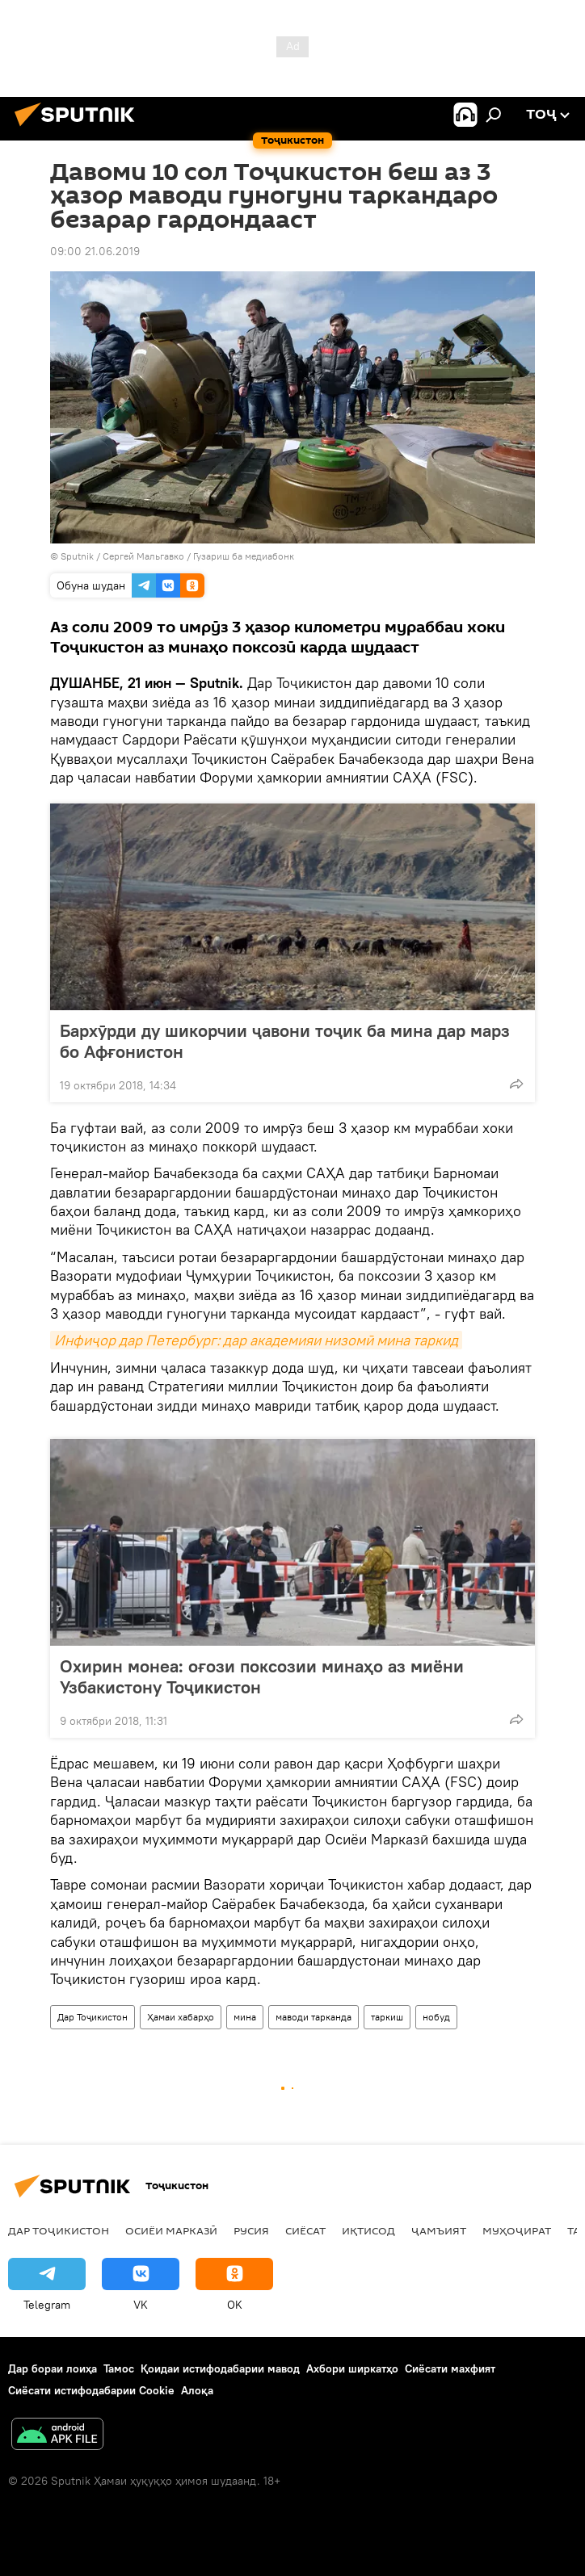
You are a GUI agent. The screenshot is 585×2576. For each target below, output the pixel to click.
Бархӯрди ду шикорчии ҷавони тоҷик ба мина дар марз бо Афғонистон (285, 1041)
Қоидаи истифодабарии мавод (220, 2368)
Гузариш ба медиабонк (243, 556)
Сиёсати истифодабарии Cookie (91, 2390)
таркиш (387, 2017)
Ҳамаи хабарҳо (180, 2017)
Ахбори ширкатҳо (352, 2368)
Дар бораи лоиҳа (52, 2368)
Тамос (118, 2368)
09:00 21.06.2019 (95, 251)
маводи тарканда (313, 2017)
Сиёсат (305, 2230)
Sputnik (78, 556)
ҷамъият (438, 2230)
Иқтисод (368, 2230)
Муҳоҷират (516, 2230)
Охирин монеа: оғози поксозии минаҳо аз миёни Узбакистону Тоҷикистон (262, 1676)
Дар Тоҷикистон (92, 2017)
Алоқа (197, 2390)
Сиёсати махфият (450, 2368)
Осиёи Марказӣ (171, 2230)
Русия (251, 2230)
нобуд (436, 2017)
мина (245, 2017)
